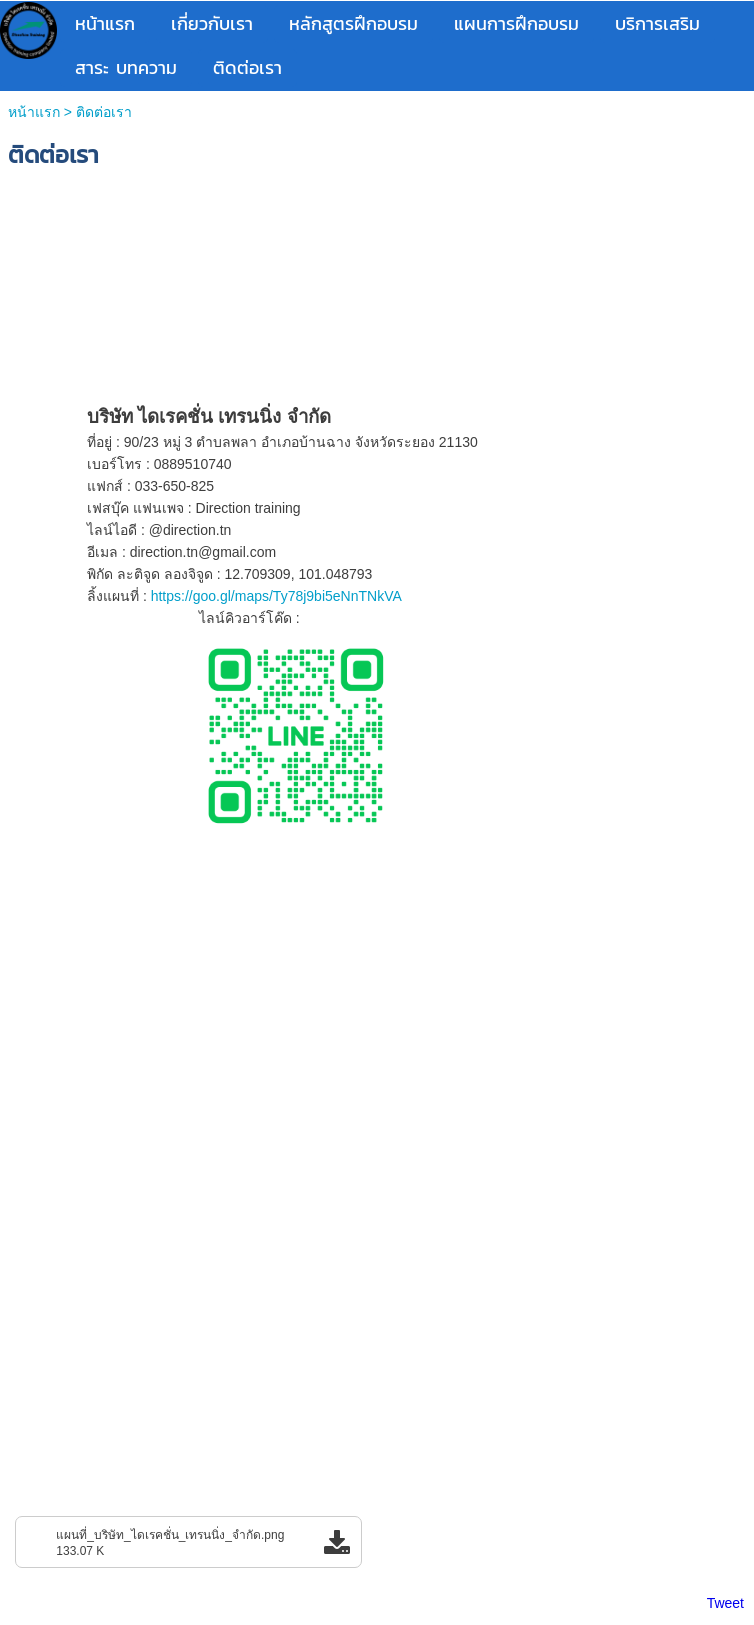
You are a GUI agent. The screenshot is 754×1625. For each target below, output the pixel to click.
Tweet (725, 1603)
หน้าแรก (34, 112)
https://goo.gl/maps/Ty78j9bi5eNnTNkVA (276, 596)
